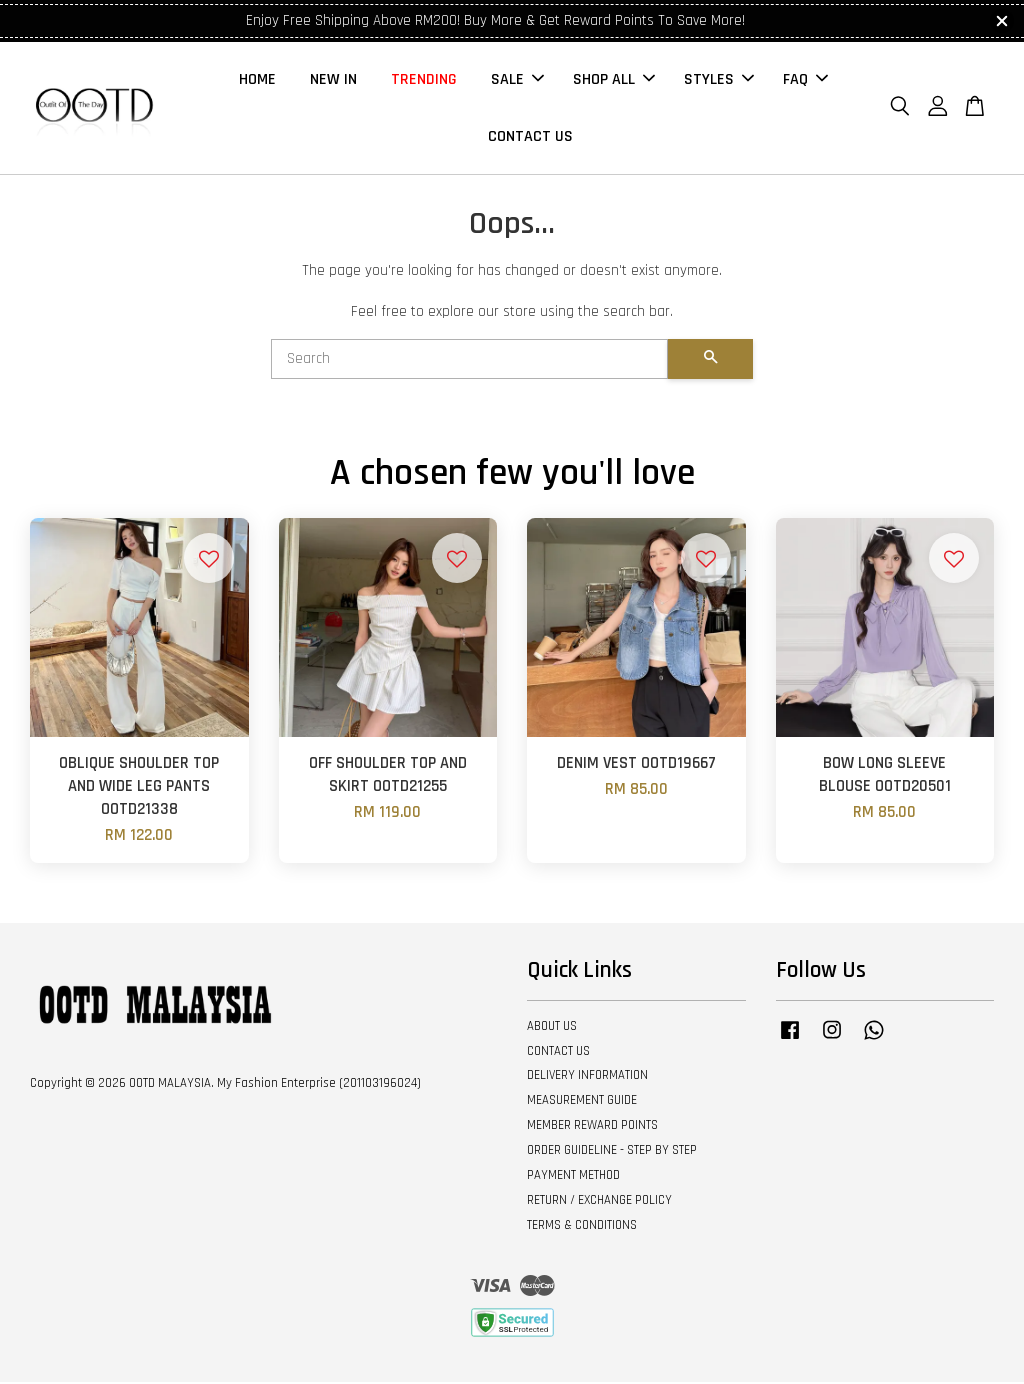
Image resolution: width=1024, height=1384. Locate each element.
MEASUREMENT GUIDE (582, 1102)
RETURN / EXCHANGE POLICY (599, 1202)
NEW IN (333, 80)
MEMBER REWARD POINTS (592, 1127)
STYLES (719, 80)
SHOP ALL (614, 80)
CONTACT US (530, 137)
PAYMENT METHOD (573, 1177)
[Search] (469, 361)
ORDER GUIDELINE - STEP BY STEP (612, 1152)
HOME (257, 80)
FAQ (805, 80)
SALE (517, 80)
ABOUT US (552, 1028)
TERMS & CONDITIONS (582, 1227)
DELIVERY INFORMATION (587, 1077)
